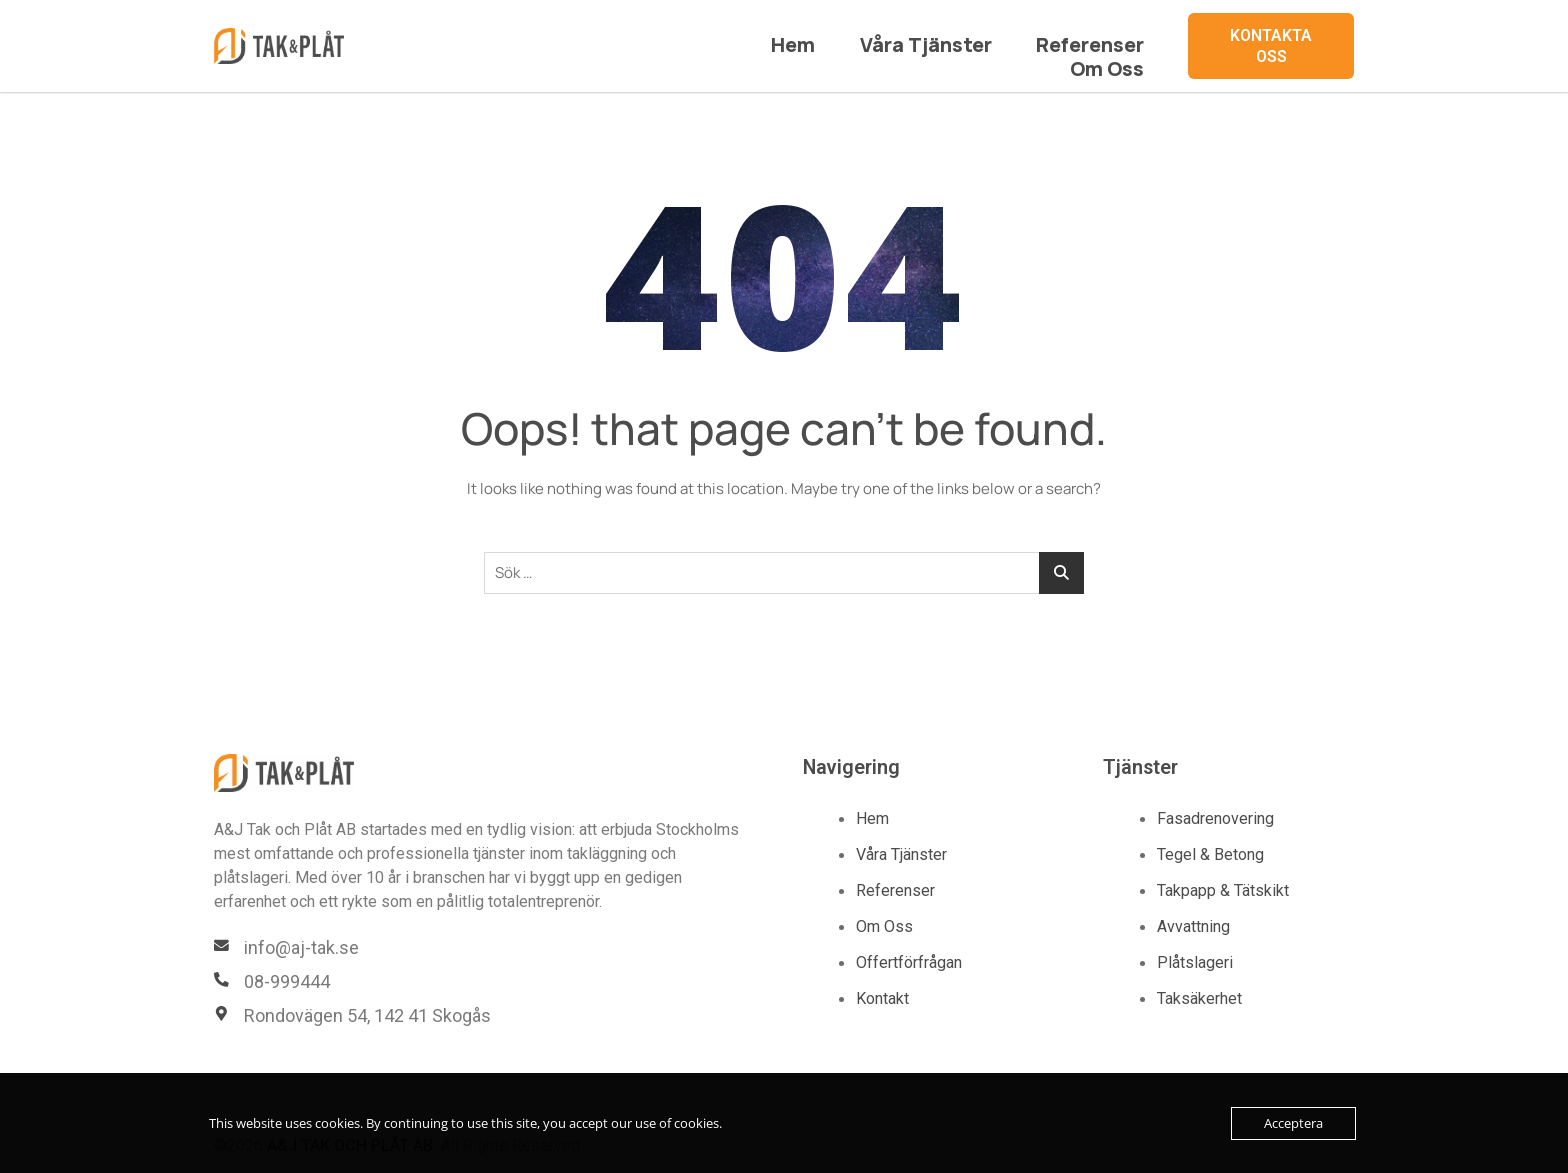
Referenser (990, 35)
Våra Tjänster (842, 35)
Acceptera (1293, 1123)
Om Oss (1117, 35)
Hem (721, 35)
